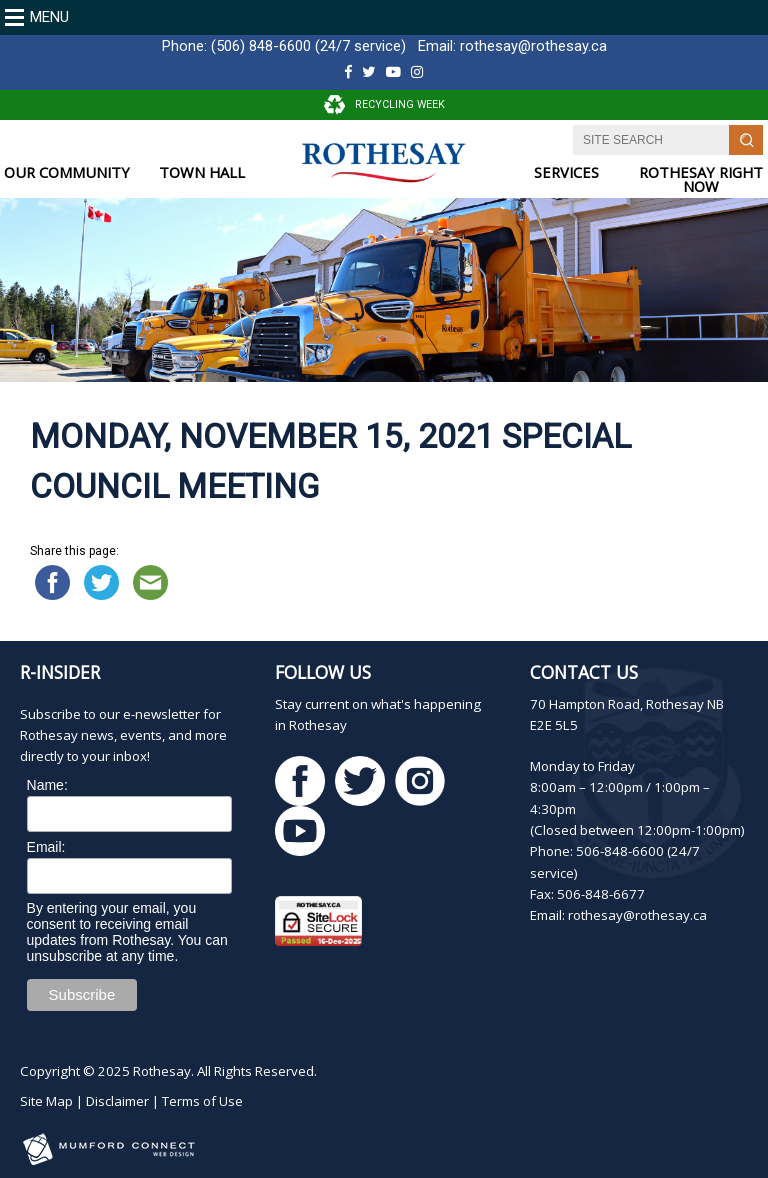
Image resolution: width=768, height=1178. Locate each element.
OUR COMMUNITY (67, 172)
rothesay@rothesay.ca (533, 46)
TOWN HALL (202, 172)
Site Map (46, 1101)
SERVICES (566, 172)
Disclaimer (117, 1101)
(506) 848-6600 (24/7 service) (308, 46)
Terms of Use (202, 1101)
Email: (46, 847)
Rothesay (162, 1071)
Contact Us (584, 672)
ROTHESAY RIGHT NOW (701, 179)
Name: (47, 785)
